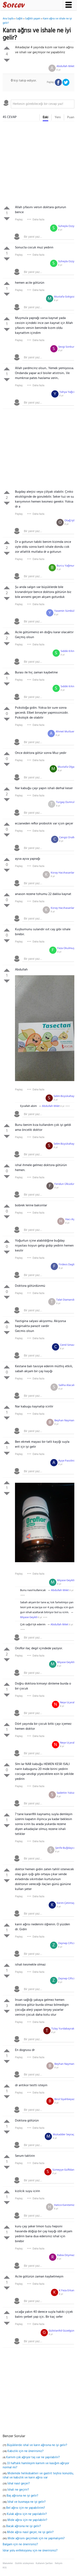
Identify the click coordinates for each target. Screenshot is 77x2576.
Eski (45, 117)
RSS (5, 2568)
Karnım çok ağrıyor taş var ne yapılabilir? (33, 2457)
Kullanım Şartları (44, 2563)
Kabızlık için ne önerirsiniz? (25, 2451)
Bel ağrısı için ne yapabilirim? (25, 2507)
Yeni (58, 117)
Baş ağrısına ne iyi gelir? (22, 2495)
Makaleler (8, 2563)
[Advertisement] (38, 164)
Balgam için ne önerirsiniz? (20, 2544)
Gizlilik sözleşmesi (24, 2563)
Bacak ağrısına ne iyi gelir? (23, 2526)
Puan (70, 117)
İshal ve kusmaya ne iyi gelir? (26, 2501)
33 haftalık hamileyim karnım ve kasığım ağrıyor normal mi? (36, 2465)
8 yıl (58, 70)
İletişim (58, 2563)
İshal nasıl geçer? (18, 2483)
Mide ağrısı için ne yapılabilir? (27, 2520)
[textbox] (42, 104)
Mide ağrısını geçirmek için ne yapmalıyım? (36, 2538)
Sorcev (27, 5)
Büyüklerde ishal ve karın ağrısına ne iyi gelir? (37, 2445)
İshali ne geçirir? (18, 2489)
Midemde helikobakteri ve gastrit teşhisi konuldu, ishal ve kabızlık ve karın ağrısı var (38, 2475)
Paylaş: (19, 219)
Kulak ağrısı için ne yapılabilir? (27, 2514)
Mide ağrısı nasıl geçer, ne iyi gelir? (30, 2532)
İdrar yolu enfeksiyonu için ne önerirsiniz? (30, 2550)
